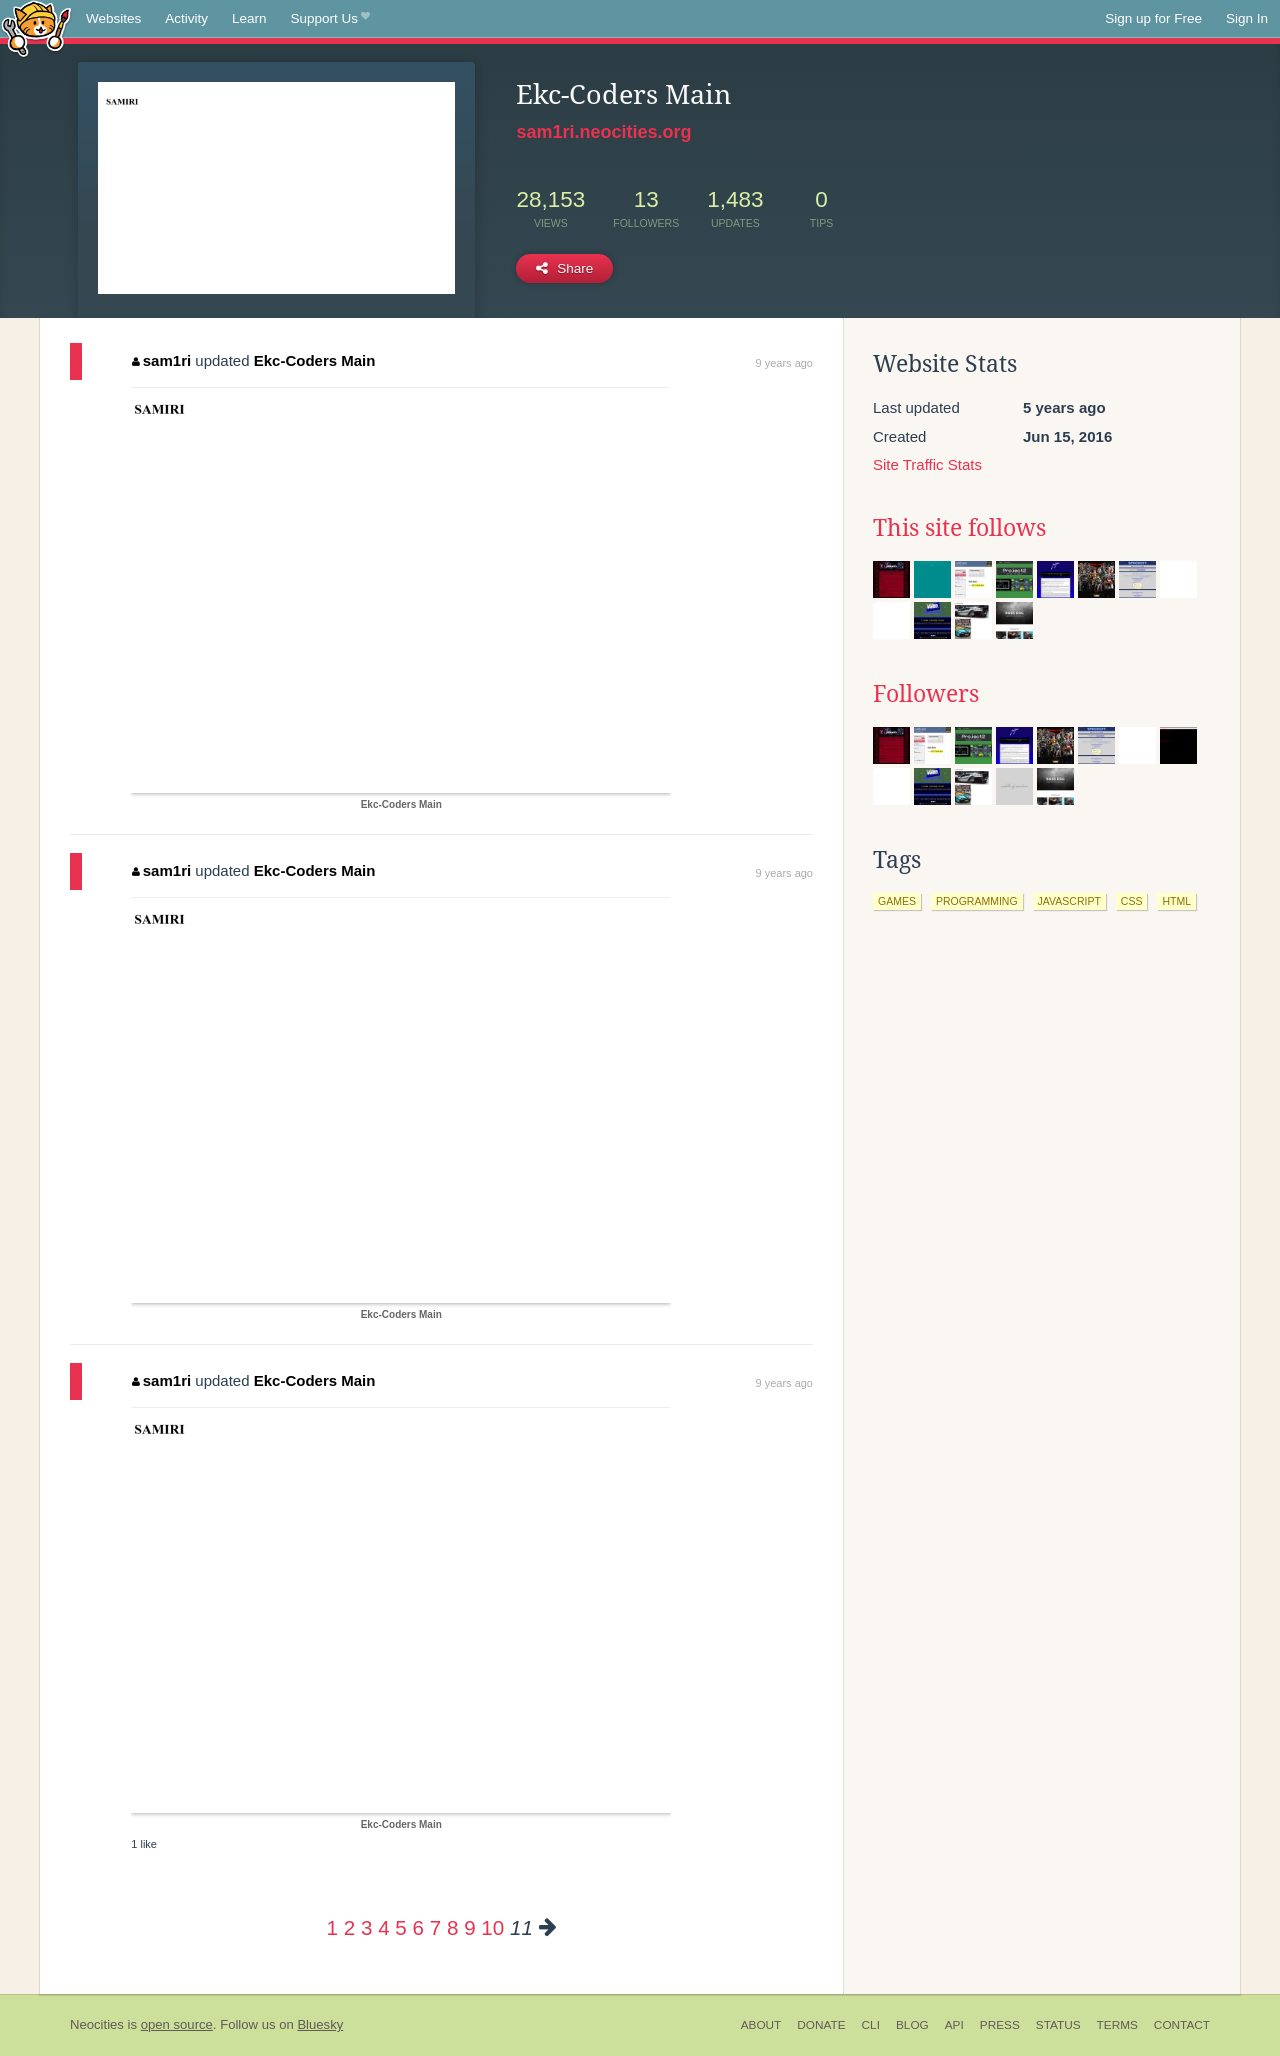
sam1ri (161, 360)
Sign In (1247, 18)
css (1132, 901)
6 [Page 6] (418, 1927)
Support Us (330, 19)
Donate (821, 2025)
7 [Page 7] (435, 1927)
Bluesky (320, 2024)
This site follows (959, 528)
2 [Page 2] (349, 1927)
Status (1058, 2025)
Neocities (97, 2024)
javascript (1069, 901)
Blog (912, 2025)
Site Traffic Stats (927, 464)
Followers (926, 694)
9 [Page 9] (469, 1927)
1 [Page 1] (332, 1927)
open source (177, 2024)
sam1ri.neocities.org (603, 132)
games (897, 901)
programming (977, 901)
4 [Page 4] (383, 1927)
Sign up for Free (1153, 18)
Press (1000, 2025)
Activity (186, 18)
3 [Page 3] (366, 1927)
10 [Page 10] (492, 1927)
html (1176, 901)
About (761, 2025)
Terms (1117, 2025)
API (954, 2025)
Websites (113, 18)
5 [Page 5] (400, 1927)
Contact (1182, 2025)
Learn (249, 18)
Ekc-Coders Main (315, 360)
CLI (871, 2025)
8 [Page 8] (452, 1927)
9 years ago (784, 363)
